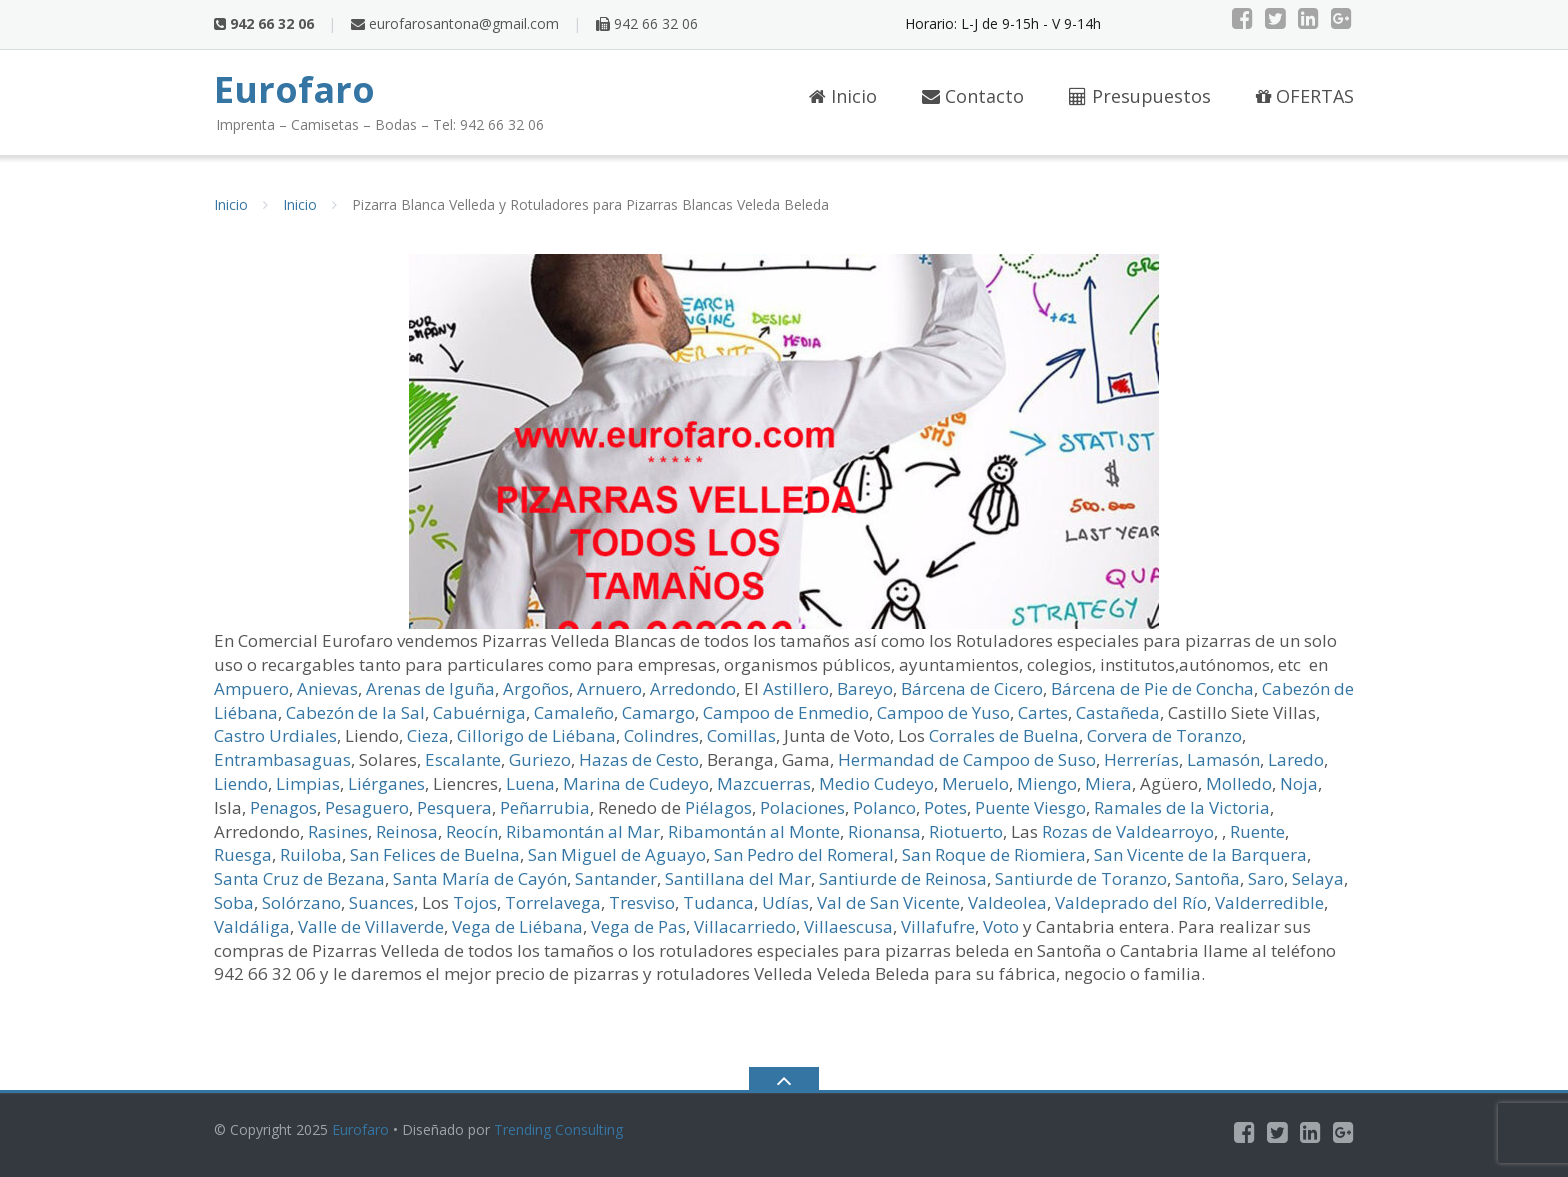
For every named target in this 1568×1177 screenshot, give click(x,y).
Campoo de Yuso (943, 712)
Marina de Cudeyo (636, 783)
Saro (1266, 878)
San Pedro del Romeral (804, 854)
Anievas (327, 688)
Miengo (1047, 783)
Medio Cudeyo (876, 783)
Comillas (741, 735)
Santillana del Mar (738, 878)
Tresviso (642, 902)
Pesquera (454, 807)
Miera (1108, 783)
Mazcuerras (764, 783)
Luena (530, 783)
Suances (381, 902)
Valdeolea (1007, 902)
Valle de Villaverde (371, 926)
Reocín (472, 831)
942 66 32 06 (647, 23)
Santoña (1207, 878)
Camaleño (574, 712)
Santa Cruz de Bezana (299, 878)
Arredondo (693, 688)
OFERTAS (1305, 96)
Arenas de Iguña (430, 688)
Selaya (1318, 878)
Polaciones (802, 807)
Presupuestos (1140, 96)
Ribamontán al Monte (754, 831)
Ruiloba (311, 854)
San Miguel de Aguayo (617, 854)
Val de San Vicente (888, 902)
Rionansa (884, 831)
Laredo (1296, 759)
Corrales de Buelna (1004, 735)
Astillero (796, 688)
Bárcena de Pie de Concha (1152, 688)
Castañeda (1118, 712)
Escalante (463, 759)
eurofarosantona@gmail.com (455, 23)
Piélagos (718, 807)
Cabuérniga (479, 712)
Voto (1001, 926)
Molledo (1239, 783)
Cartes (1043, 712)
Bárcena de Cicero (972, 688)
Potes (945, 807)
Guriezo (540, 759)
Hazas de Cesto (639, 759)
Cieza (428, 735)
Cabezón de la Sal (355, 712)
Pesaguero (367, 807)
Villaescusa (848, 926)
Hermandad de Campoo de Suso (967, 759)
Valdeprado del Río (1131, 902)
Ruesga (243, 854)
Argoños (536, 688)
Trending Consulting (558, 1129)
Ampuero (251, 688)
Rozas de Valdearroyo (1128, 831)
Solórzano (301, 902)
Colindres (661, 735)
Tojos (475, 902)
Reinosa (407, 831)
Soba (234, 902)
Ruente (1257, 831)
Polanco (884, 807)
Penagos (283, 807)
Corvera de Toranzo (1164, 735)
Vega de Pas (638, 926)
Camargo (658, 712)
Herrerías (1141, 759)
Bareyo (865, 688)
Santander (616, 878)
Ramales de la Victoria (1182, 807)
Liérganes (386, 783)
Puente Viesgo (1030, 807)
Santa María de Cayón (480, 878)
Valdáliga (252, 926)
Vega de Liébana (517, 926)
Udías (785, 902)
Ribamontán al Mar (583, 831)
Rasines (338, 831)
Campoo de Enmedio (786, 712)
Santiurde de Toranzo (1081, 878)
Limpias (308, 783)
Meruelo (975, 783)
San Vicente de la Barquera (1200, 854)
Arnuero (609, 688)
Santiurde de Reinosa (903, 878)
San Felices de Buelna (435, 854)
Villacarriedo (745, 926)
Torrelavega (553, 902)
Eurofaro (360, 1129)
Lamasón (1223, 759)
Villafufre (938, 926)
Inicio (843, 96)
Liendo (241, 783)
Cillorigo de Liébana (536, 735)
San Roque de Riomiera (994, 854)
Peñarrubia (545, 807)
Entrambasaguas (282, 759)
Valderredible (1269, 902)
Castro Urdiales (275, 735)
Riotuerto (966, 831)
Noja (1299, 783)
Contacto (973, 96)
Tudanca (718, 902)
